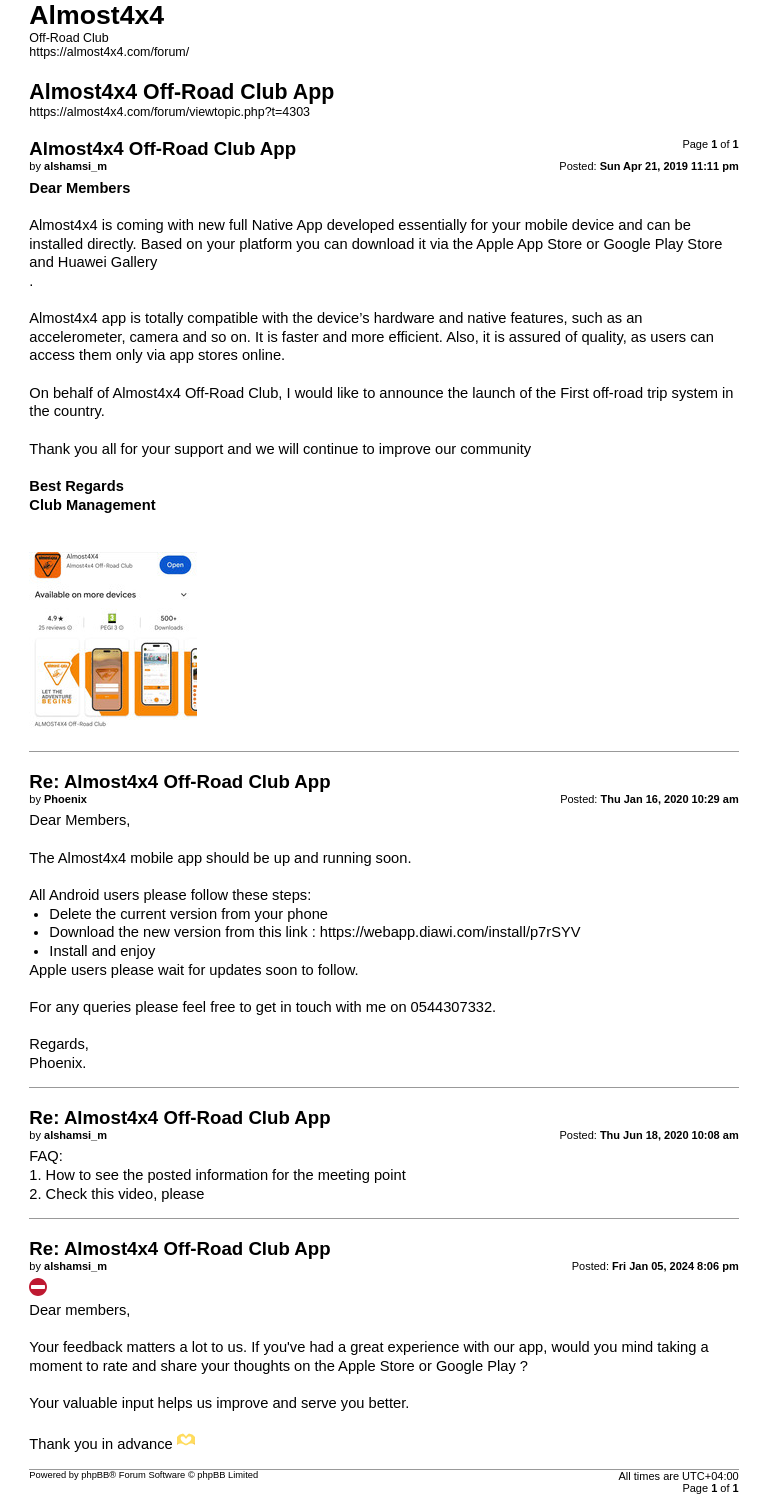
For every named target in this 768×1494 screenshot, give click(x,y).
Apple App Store (529, 244)
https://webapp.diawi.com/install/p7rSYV (450, 932)
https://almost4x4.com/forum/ (109, 52)
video (135, 1194)
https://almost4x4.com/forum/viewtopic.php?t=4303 (169, 112)
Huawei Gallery (107, 262)
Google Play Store (662, 244)
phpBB (95, 1475)
